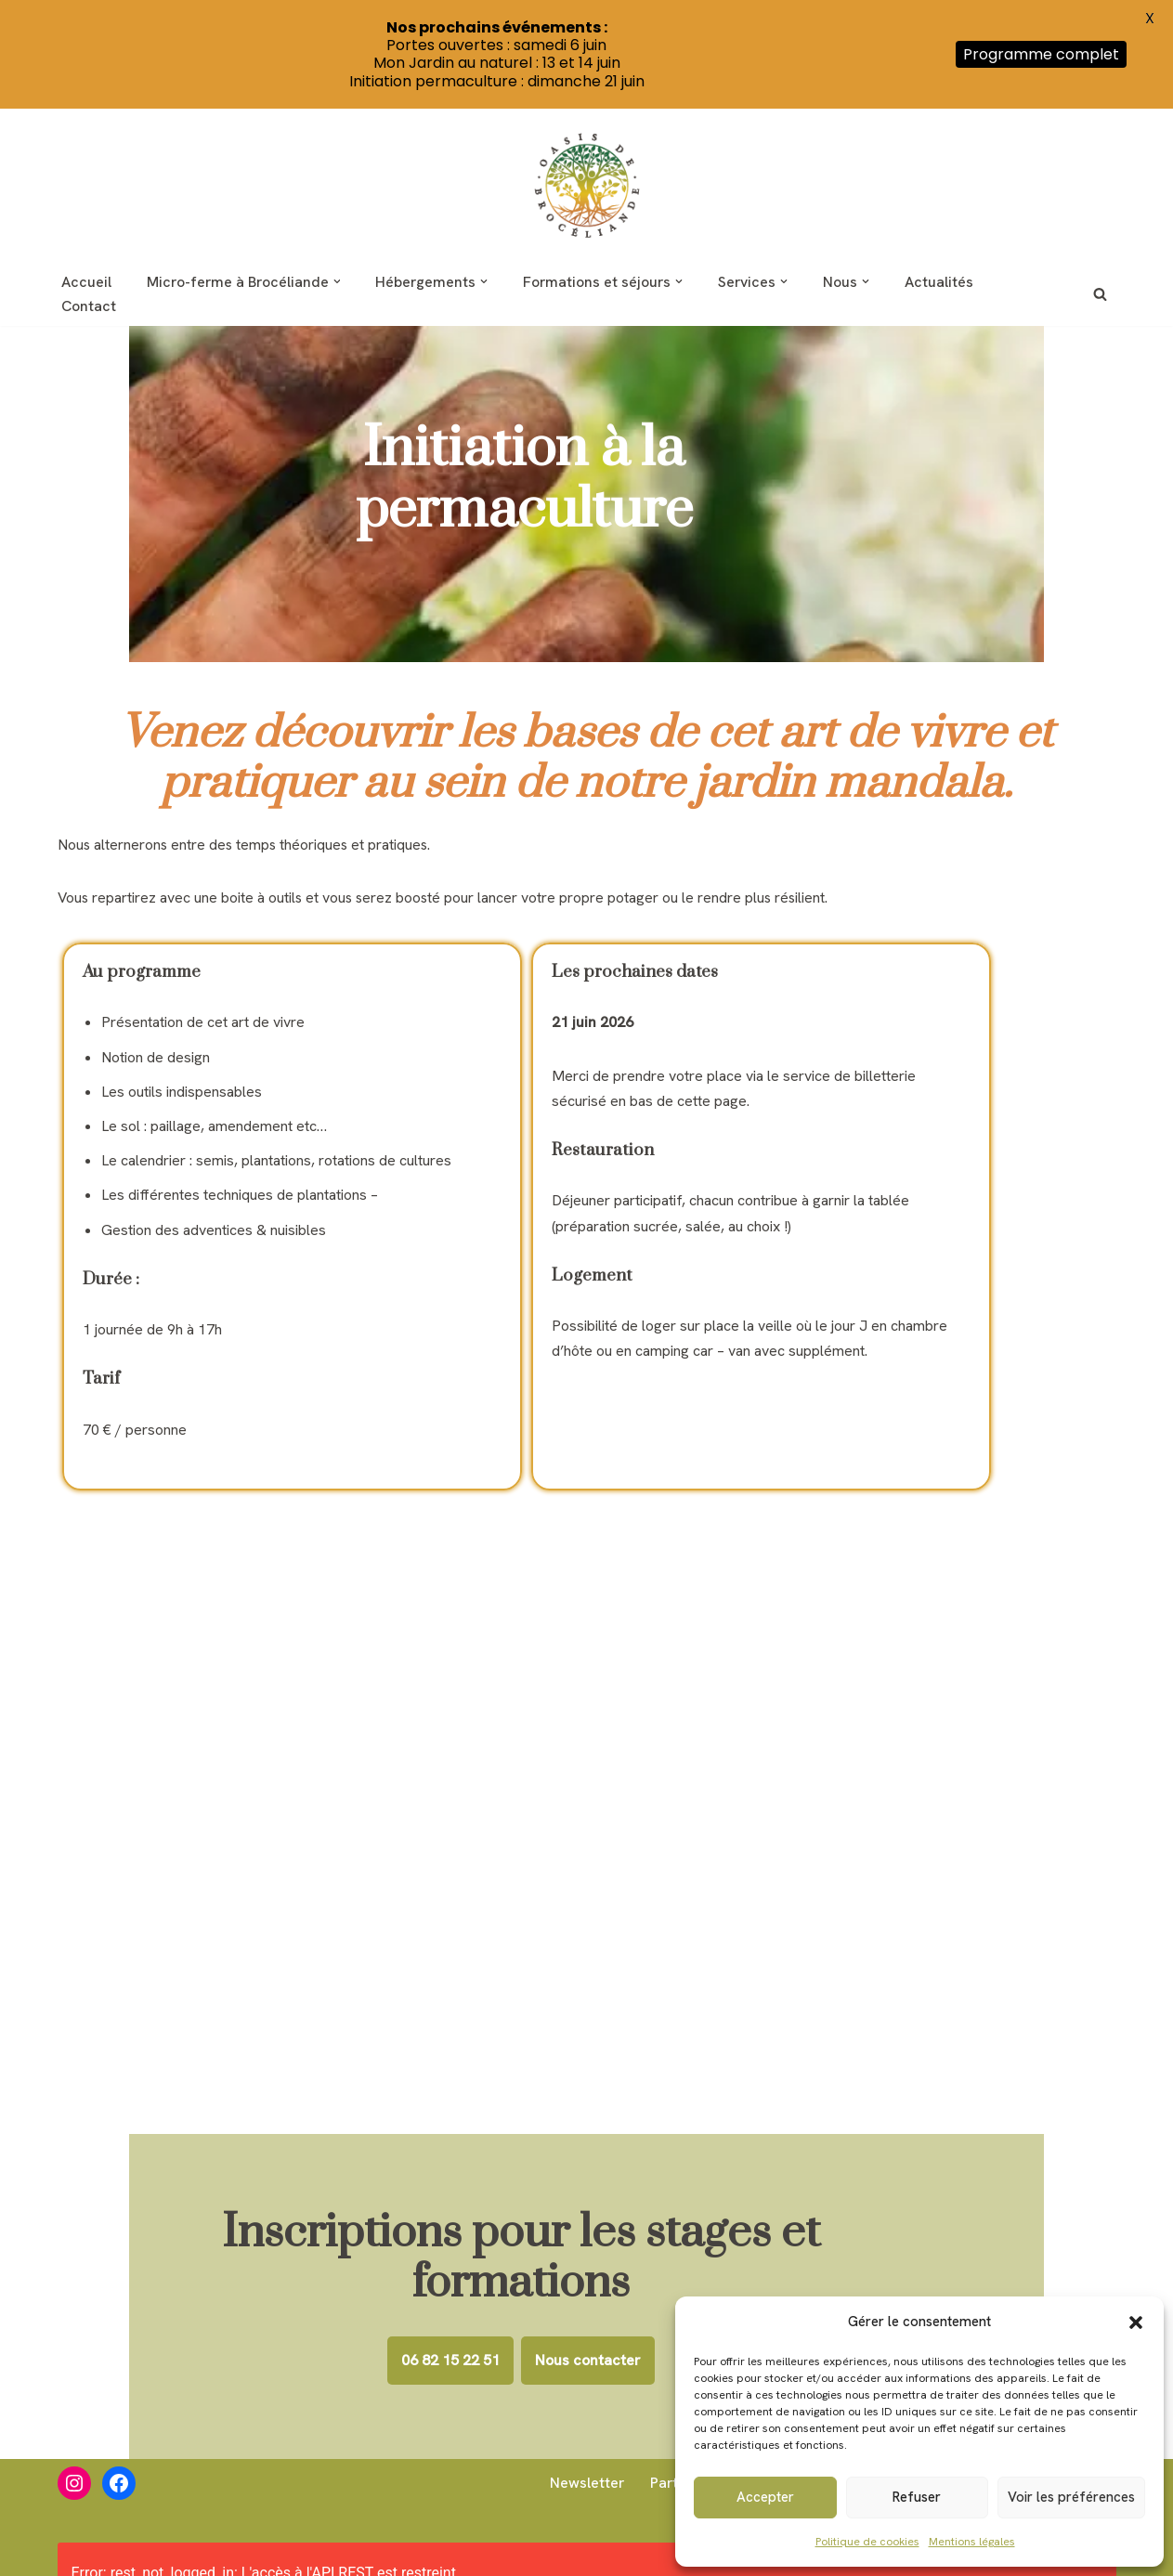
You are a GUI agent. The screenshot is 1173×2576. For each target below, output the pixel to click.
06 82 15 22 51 (516, 2248)
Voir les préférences (1071, 2497)
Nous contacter (654, 2248)
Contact (88, 306)
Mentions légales (972, 2541)
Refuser (917, 2497)
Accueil (86, 282)
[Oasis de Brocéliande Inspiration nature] (587, 185)
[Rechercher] (1100, 294)
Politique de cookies (867, 2541)
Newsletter (584, 2480)
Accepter (765, 2497)
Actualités (946, 282)
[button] (1136, 2322)
